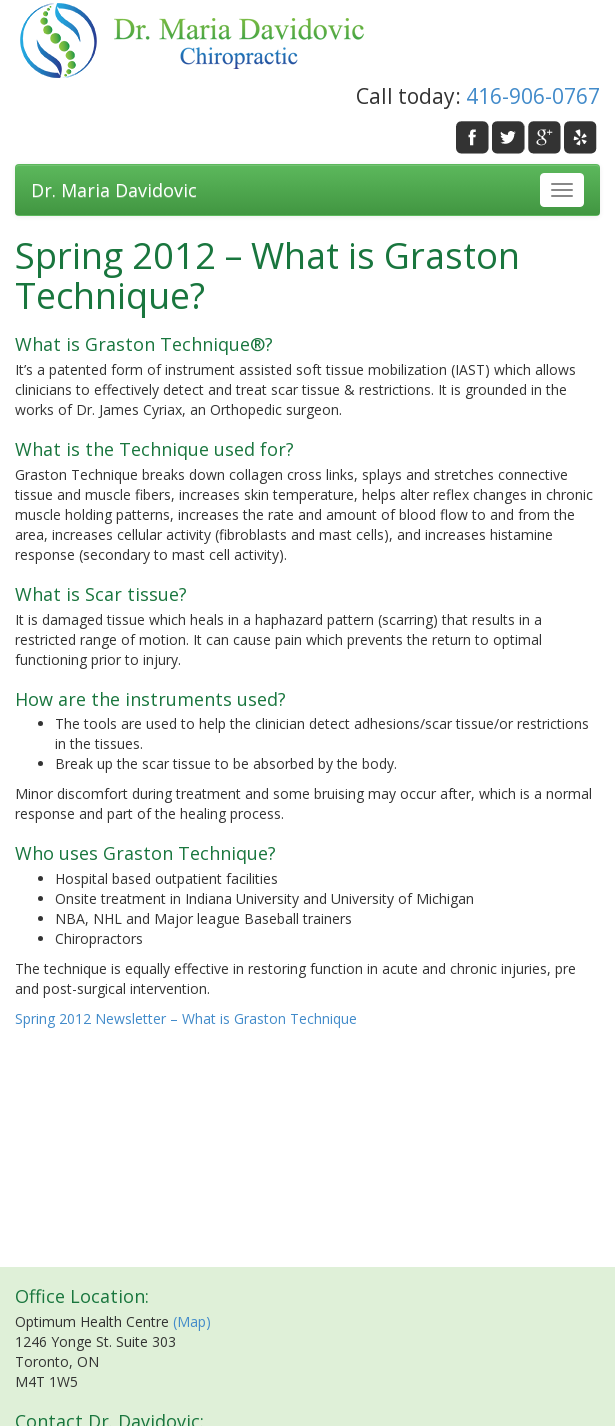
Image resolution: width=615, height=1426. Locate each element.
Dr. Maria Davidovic (114, 190)
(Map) (192, 1321)
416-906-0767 (533, 96)
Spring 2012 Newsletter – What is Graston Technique (186, 1018)
